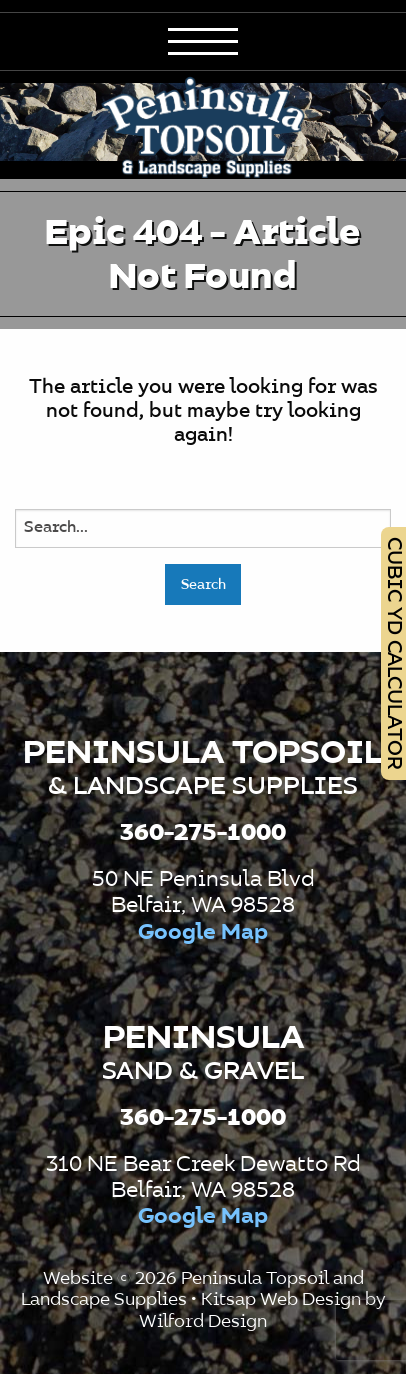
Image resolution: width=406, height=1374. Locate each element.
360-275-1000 (203, 833)
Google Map (203, 933)
